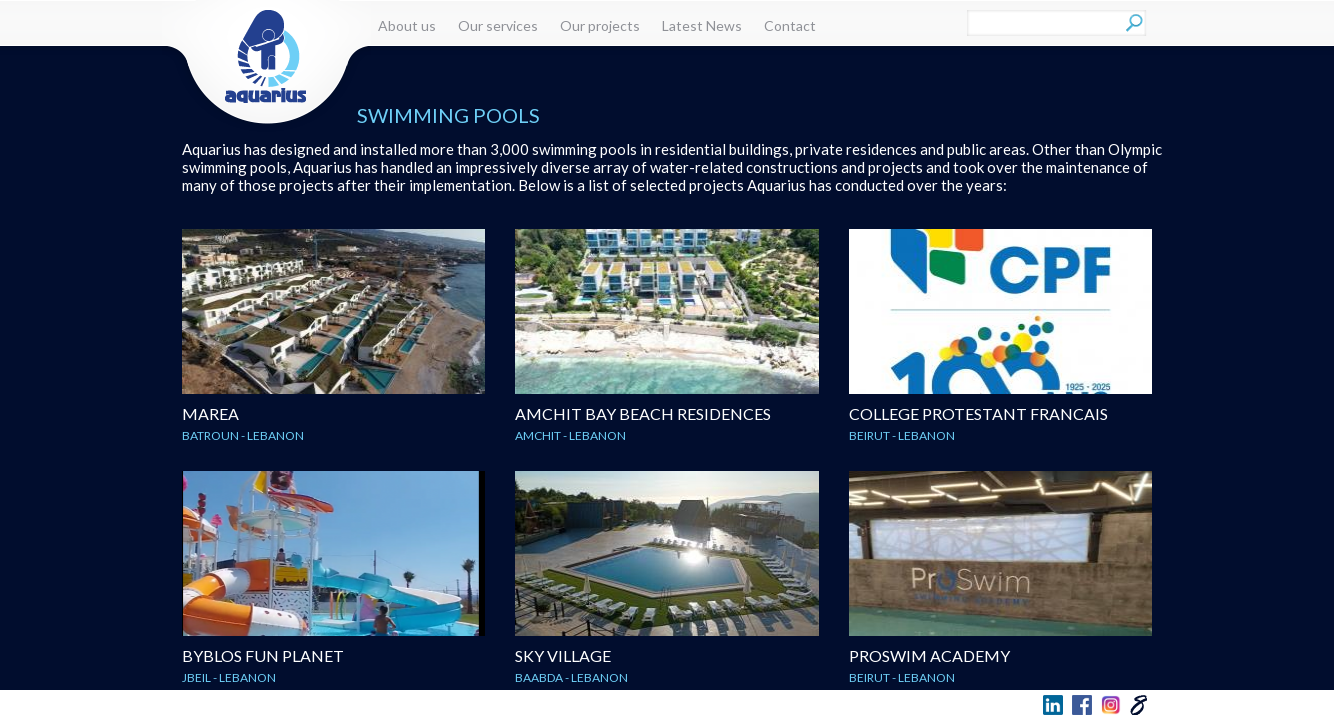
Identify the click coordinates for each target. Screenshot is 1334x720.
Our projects (600, 25)
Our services (498, 25)
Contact (790, 25)
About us (407, 25)
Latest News (702, 25)
